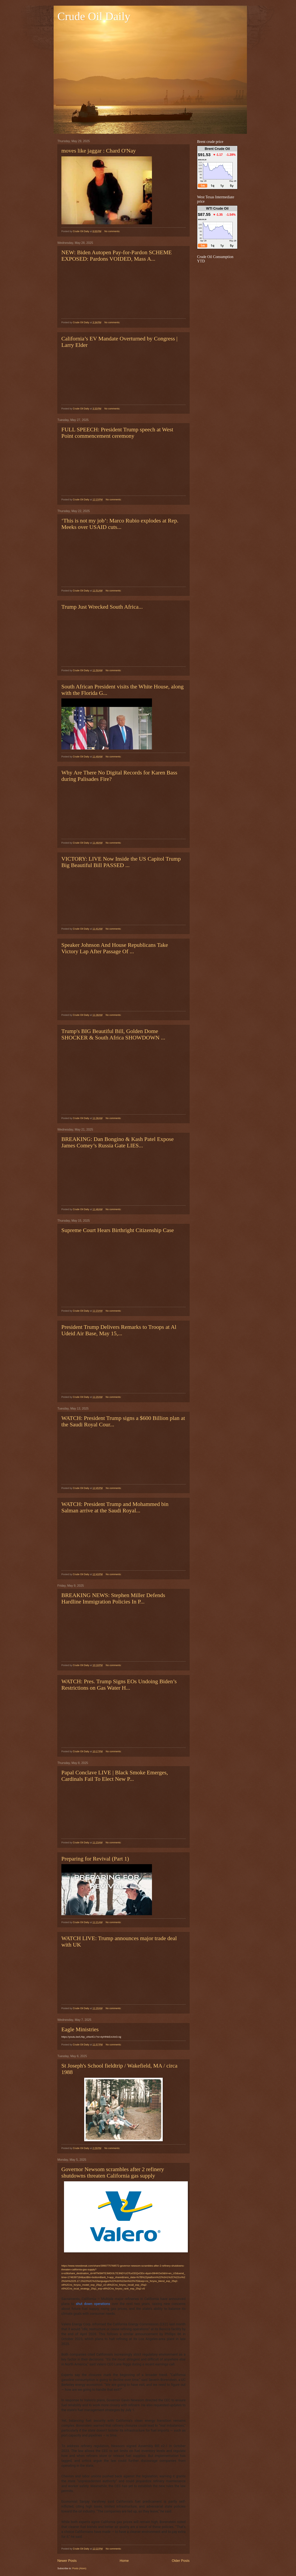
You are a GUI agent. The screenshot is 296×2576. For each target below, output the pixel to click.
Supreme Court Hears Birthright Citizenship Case (117, 1230)
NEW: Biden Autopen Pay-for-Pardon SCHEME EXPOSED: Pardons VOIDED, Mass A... (116, 255)
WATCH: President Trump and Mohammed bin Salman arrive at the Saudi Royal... (115, 1507)
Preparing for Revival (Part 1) (95, 1858)
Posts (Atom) (79, 2568)
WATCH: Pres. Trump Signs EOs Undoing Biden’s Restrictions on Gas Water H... (119, 1684)
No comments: (112, 231)
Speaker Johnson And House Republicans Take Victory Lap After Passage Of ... (114, 948)
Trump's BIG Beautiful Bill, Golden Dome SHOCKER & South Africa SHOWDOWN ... (113, 1034)
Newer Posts (67, 2561)
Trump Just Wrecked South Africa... (102, 607)
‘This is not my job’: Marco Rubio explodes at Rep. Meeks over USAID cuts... (119, 523)
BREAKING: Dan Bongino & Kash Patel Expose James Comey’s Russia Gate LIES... (117, 1142)
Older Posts (181, 2561)
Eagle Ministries (80, 2029)
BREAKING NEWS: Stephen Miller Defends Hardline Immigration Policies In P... (113, 1598)
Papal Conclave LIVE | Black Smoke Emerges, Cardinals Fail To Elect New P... (114, 1775)
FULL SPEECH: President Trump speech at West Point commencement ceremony (117, 432)
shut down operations (94, 2304)
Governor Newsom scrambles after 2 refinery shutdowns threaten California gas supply (112, 2172)
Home (124, 2561)
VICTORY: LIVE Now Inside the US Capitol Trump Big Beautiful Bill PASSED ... (121, 862)
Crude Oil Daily (93, 16)
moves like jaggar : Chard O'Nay (98, 150)
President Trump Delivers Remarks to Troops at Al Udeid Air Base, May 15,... (118, 1330)
